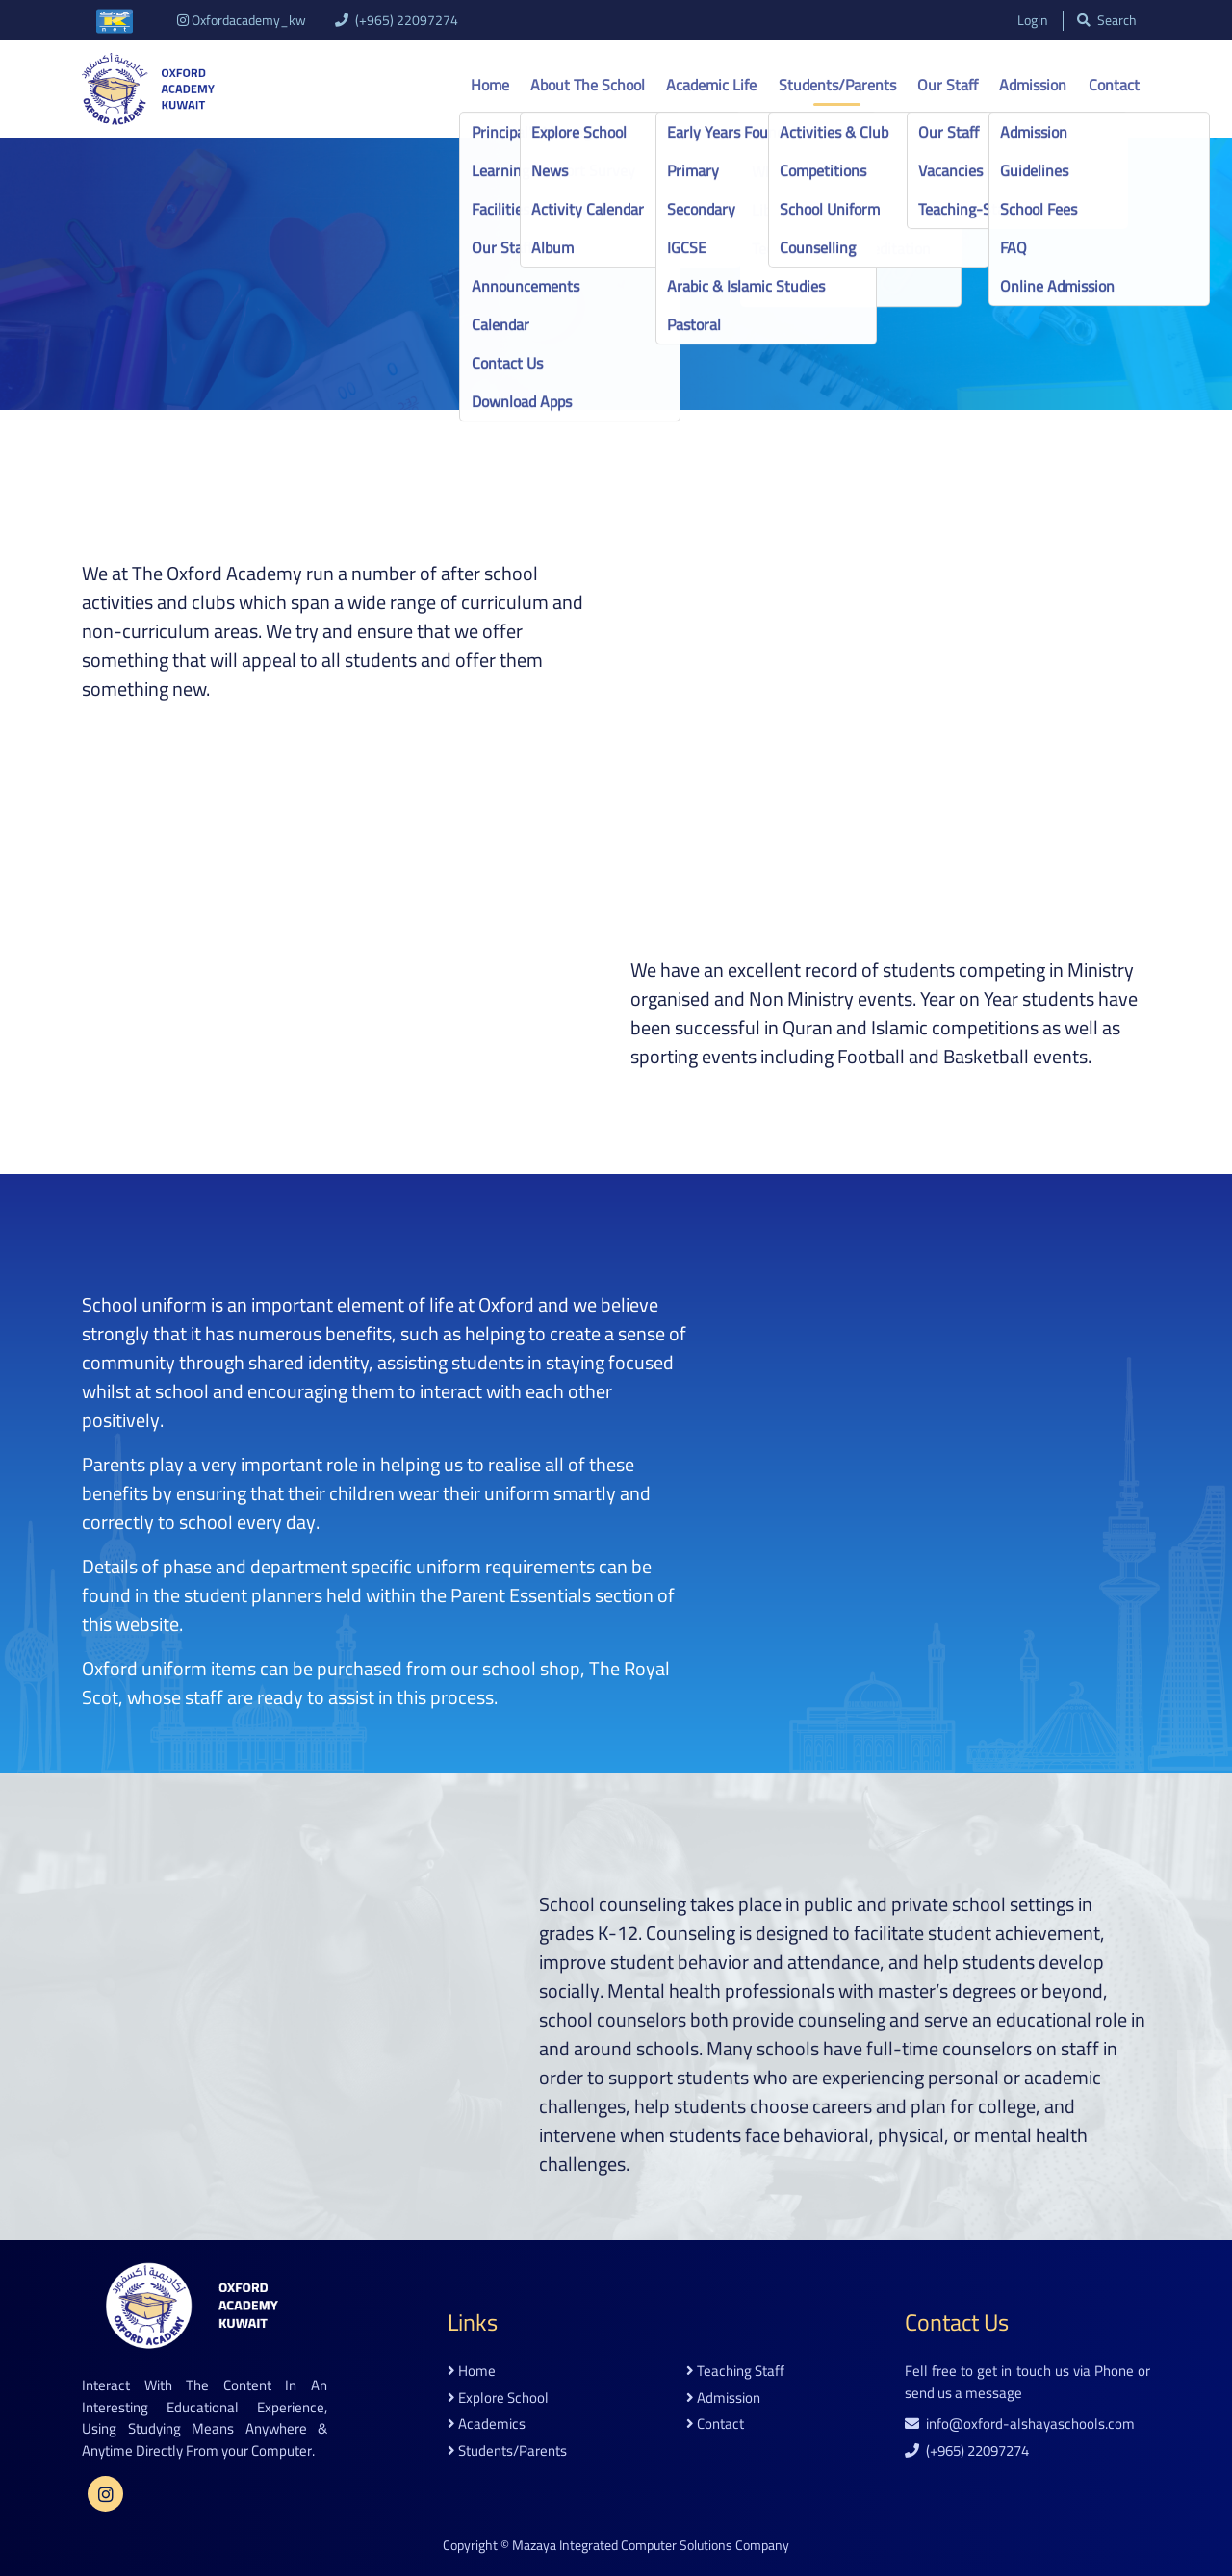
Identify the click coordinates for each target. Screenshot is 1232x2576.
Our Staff (947, 84)
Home (490, 84)
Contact (1114, 84)
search (1106, 21)
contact (715, 2424)
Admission (1032, 84)
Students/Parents (837, 84)
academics (487, 2424)
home (472, 2371)
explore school (498, 2398)
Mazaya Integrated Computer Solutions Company (650, 2545)
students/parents (507, 2451)
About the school (587, 84)
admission (723, 2398)
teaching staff (735, 2371)
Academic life (711, 84)
